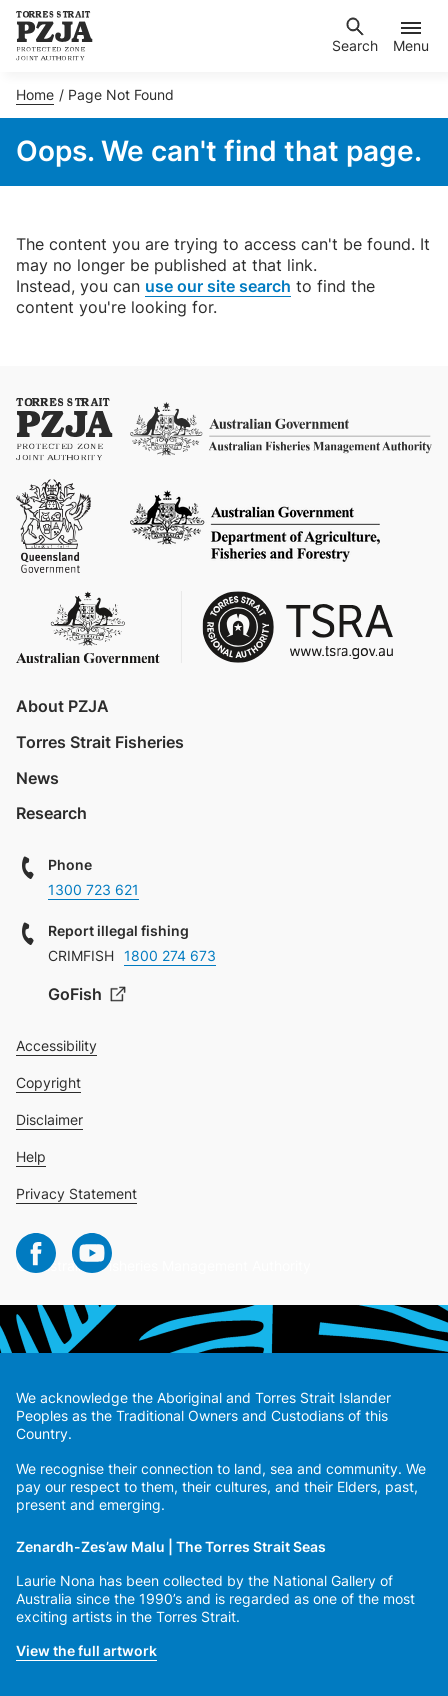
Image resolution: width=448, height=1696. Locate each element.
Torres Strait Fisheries (100, 742)
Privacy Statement (76, 1193)
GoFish (77, 994)
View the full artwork (86, 1650)
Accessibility (56, 1045)
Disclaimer (49, 1119)
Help (31, 1156)
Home (35, 94)
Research (51, 813)
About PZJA (62, 706)
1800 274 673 (170, 955)
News (37, 778)
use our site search (218, 286)
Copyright (48, 1082)
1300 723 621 (93, 889)
